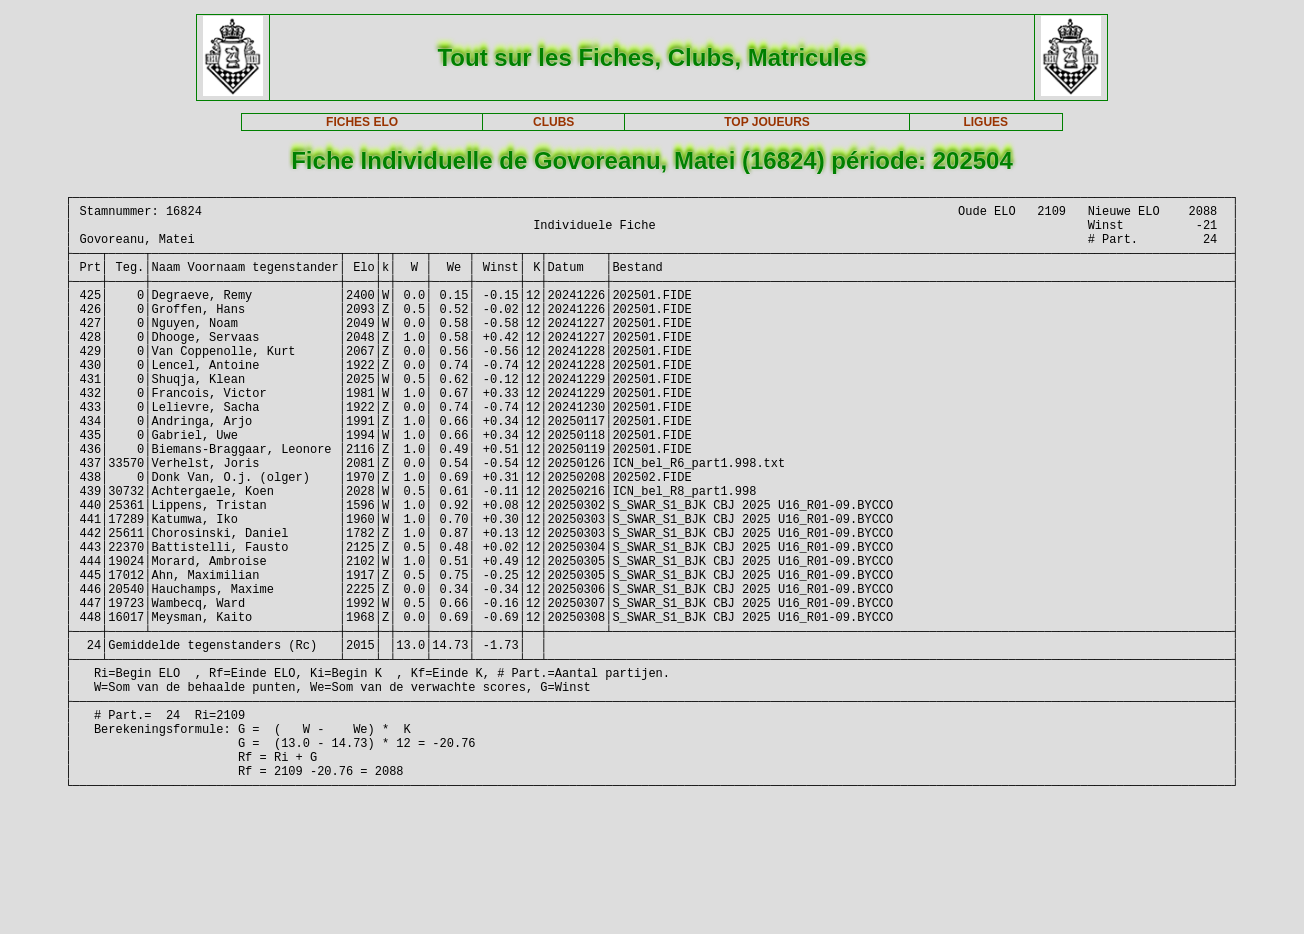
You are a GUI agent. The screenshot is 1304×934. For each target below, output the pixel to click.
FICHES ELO (362, 122)
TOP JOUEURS (767, 122)
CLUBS (553, 122)
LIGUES (985, 122)
